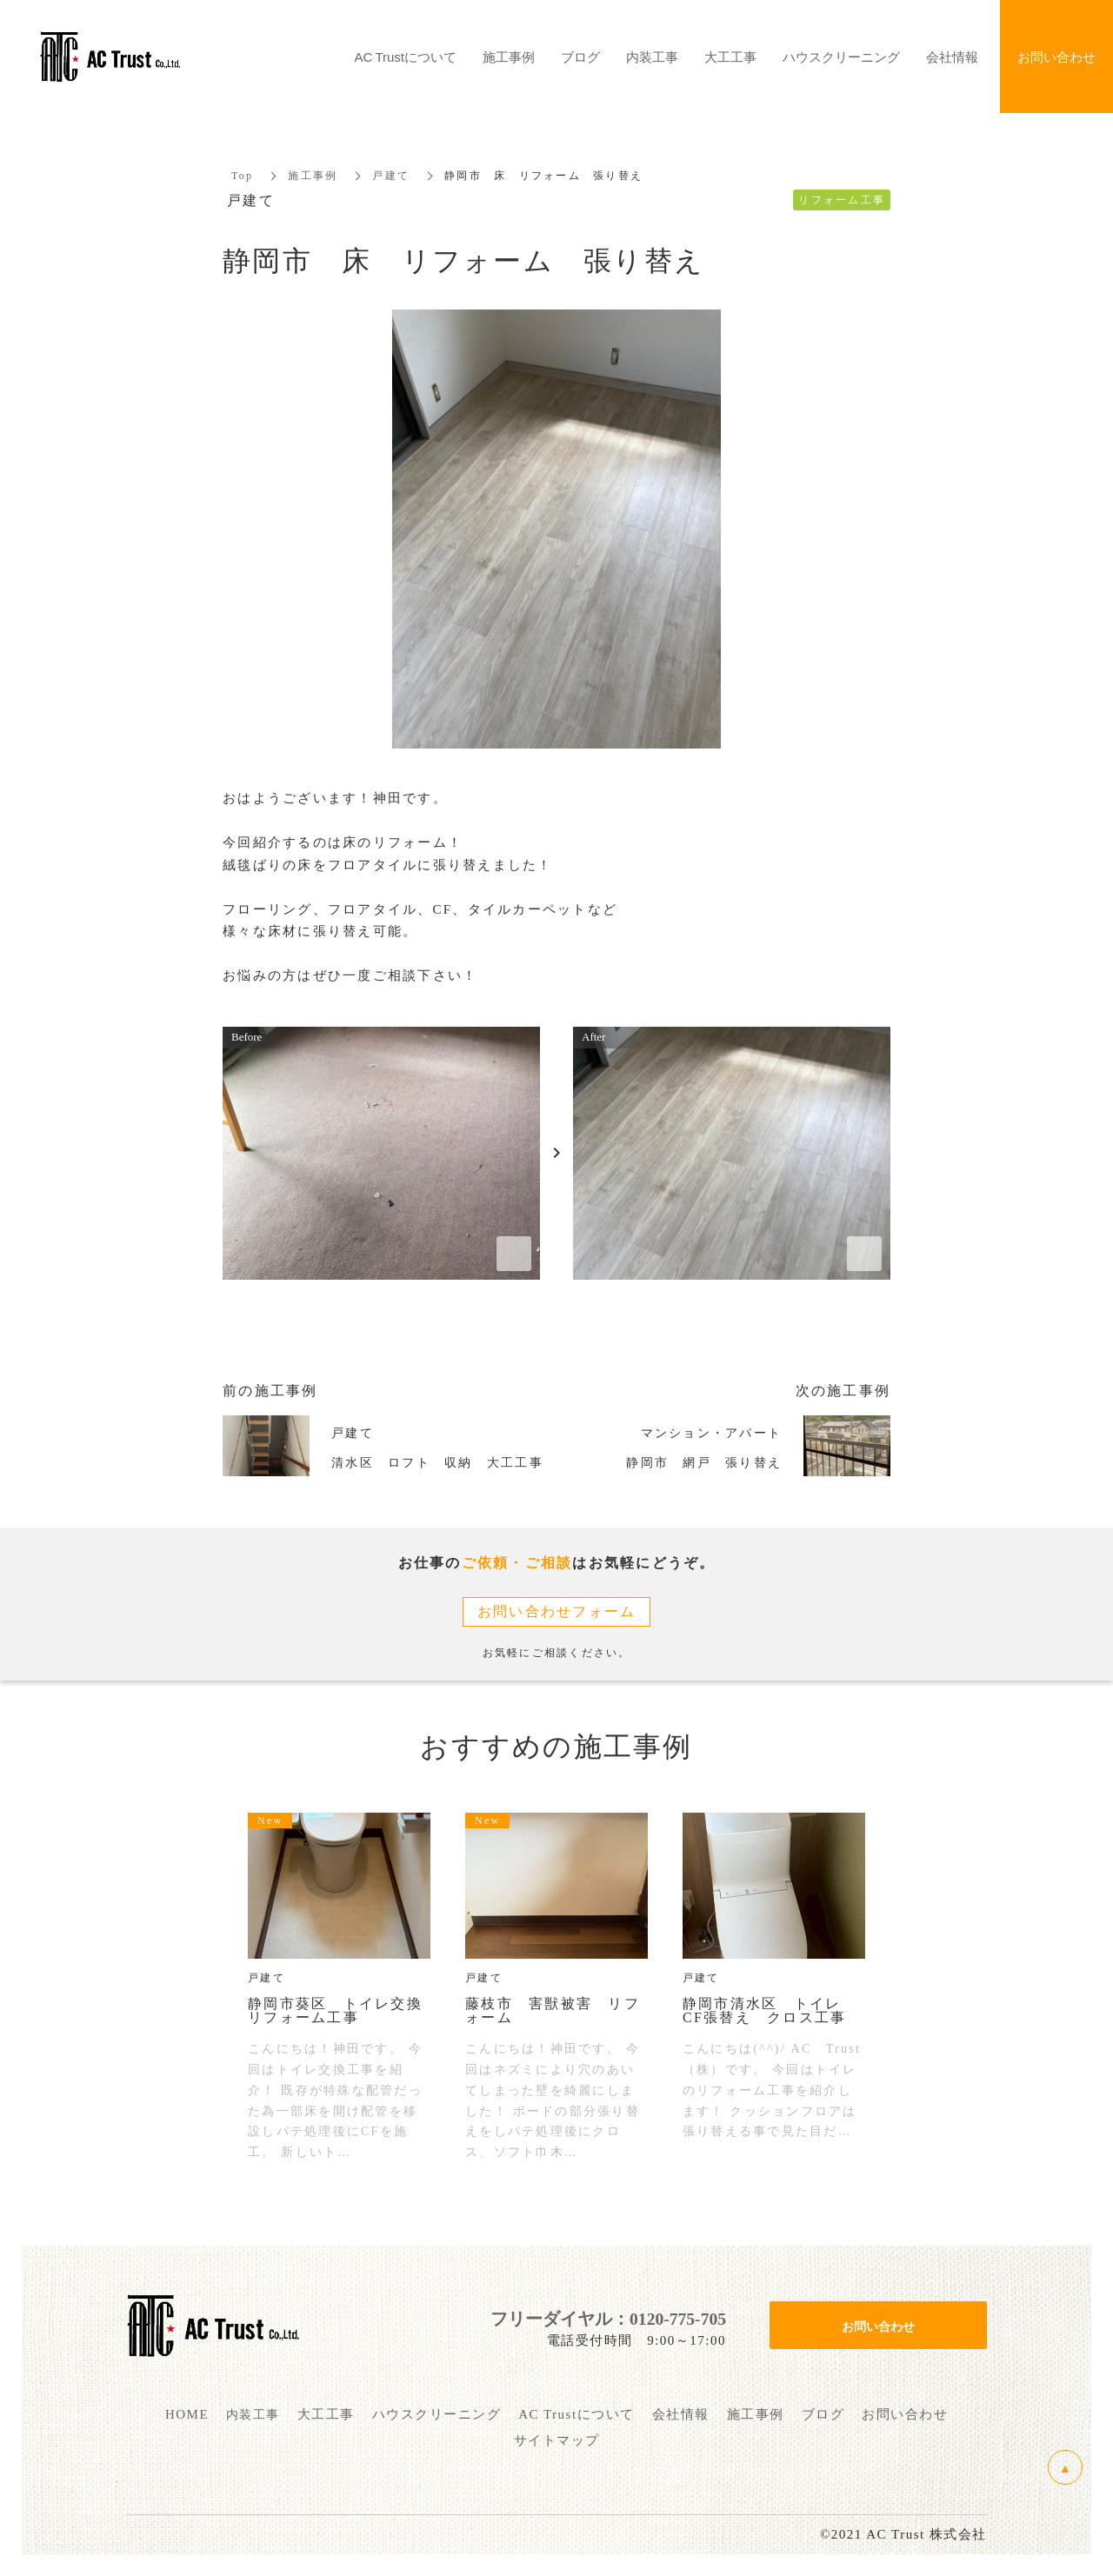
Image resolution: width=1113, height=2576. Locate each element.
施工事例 (312, 176)
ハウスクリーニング (841, 56)
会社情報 (952, 56)
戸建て (391, 176)
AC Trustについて (406, 56)
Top (242, 176)
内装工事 (652, 56)
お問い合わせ (878, 2325)
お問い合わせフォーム (556, 1611)
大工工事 (730, 56)
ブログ (580, 56)
